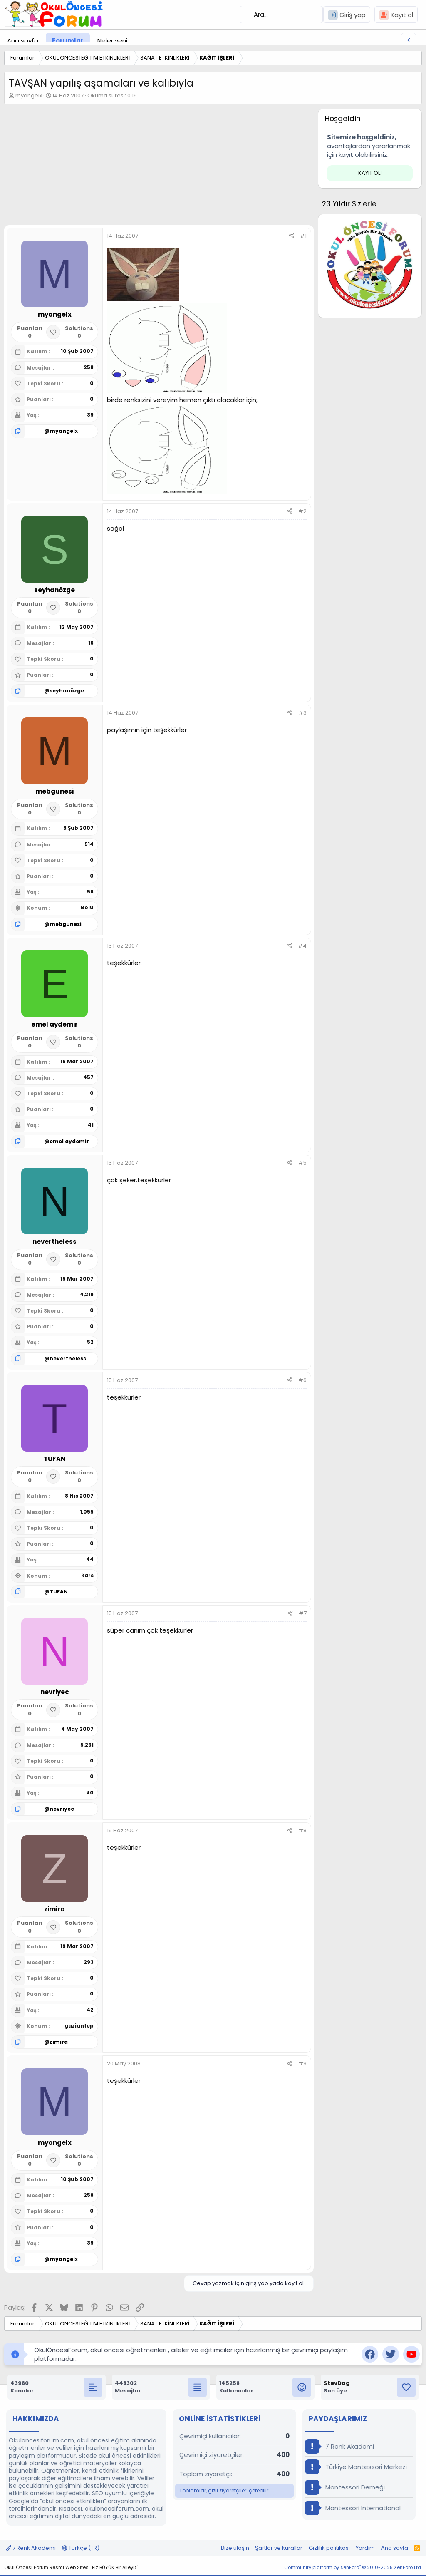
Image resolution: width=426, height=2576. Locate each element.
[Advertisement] (157, 167)
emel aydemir (69, 1141)
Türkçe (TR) (80, 2548)
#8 (302, 1830)
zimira (59, 2041)
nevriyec (62, 1808)
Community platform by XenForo (353, 2567)
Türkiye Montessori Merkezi (356, 2466)
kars (87, 1575)
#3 (302, 713)
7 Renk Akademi (339, 2446)
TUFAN (59, 1591)
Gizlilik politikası (329, 2548)
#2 (302, 511)
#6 (302, 1380)
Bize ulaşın (235, 2548)
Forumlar (68, 40)
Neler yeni (112, 40)
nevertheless (68, 1358)
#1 (303, 236)
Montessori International (353, 2508)
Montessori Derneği (345, 2487)
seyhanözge (67, 690)
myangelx (28, 95)
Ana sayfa (22, 40)
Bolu (87, 907)
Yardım (365, 2548)
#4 (302, 946)
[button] (134, 40)
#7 (303, 1613)
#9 (302, 2063)
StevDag (337, 2383)
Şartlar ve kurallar (278, 2548)
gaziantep (79, 2025)
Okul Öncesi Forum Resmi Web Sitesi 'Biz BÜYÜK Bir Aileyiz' (71, 2567)
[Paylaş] (291, 236)
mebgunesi (66, 924)
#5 (302, 1163)
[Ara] (281, 14)
